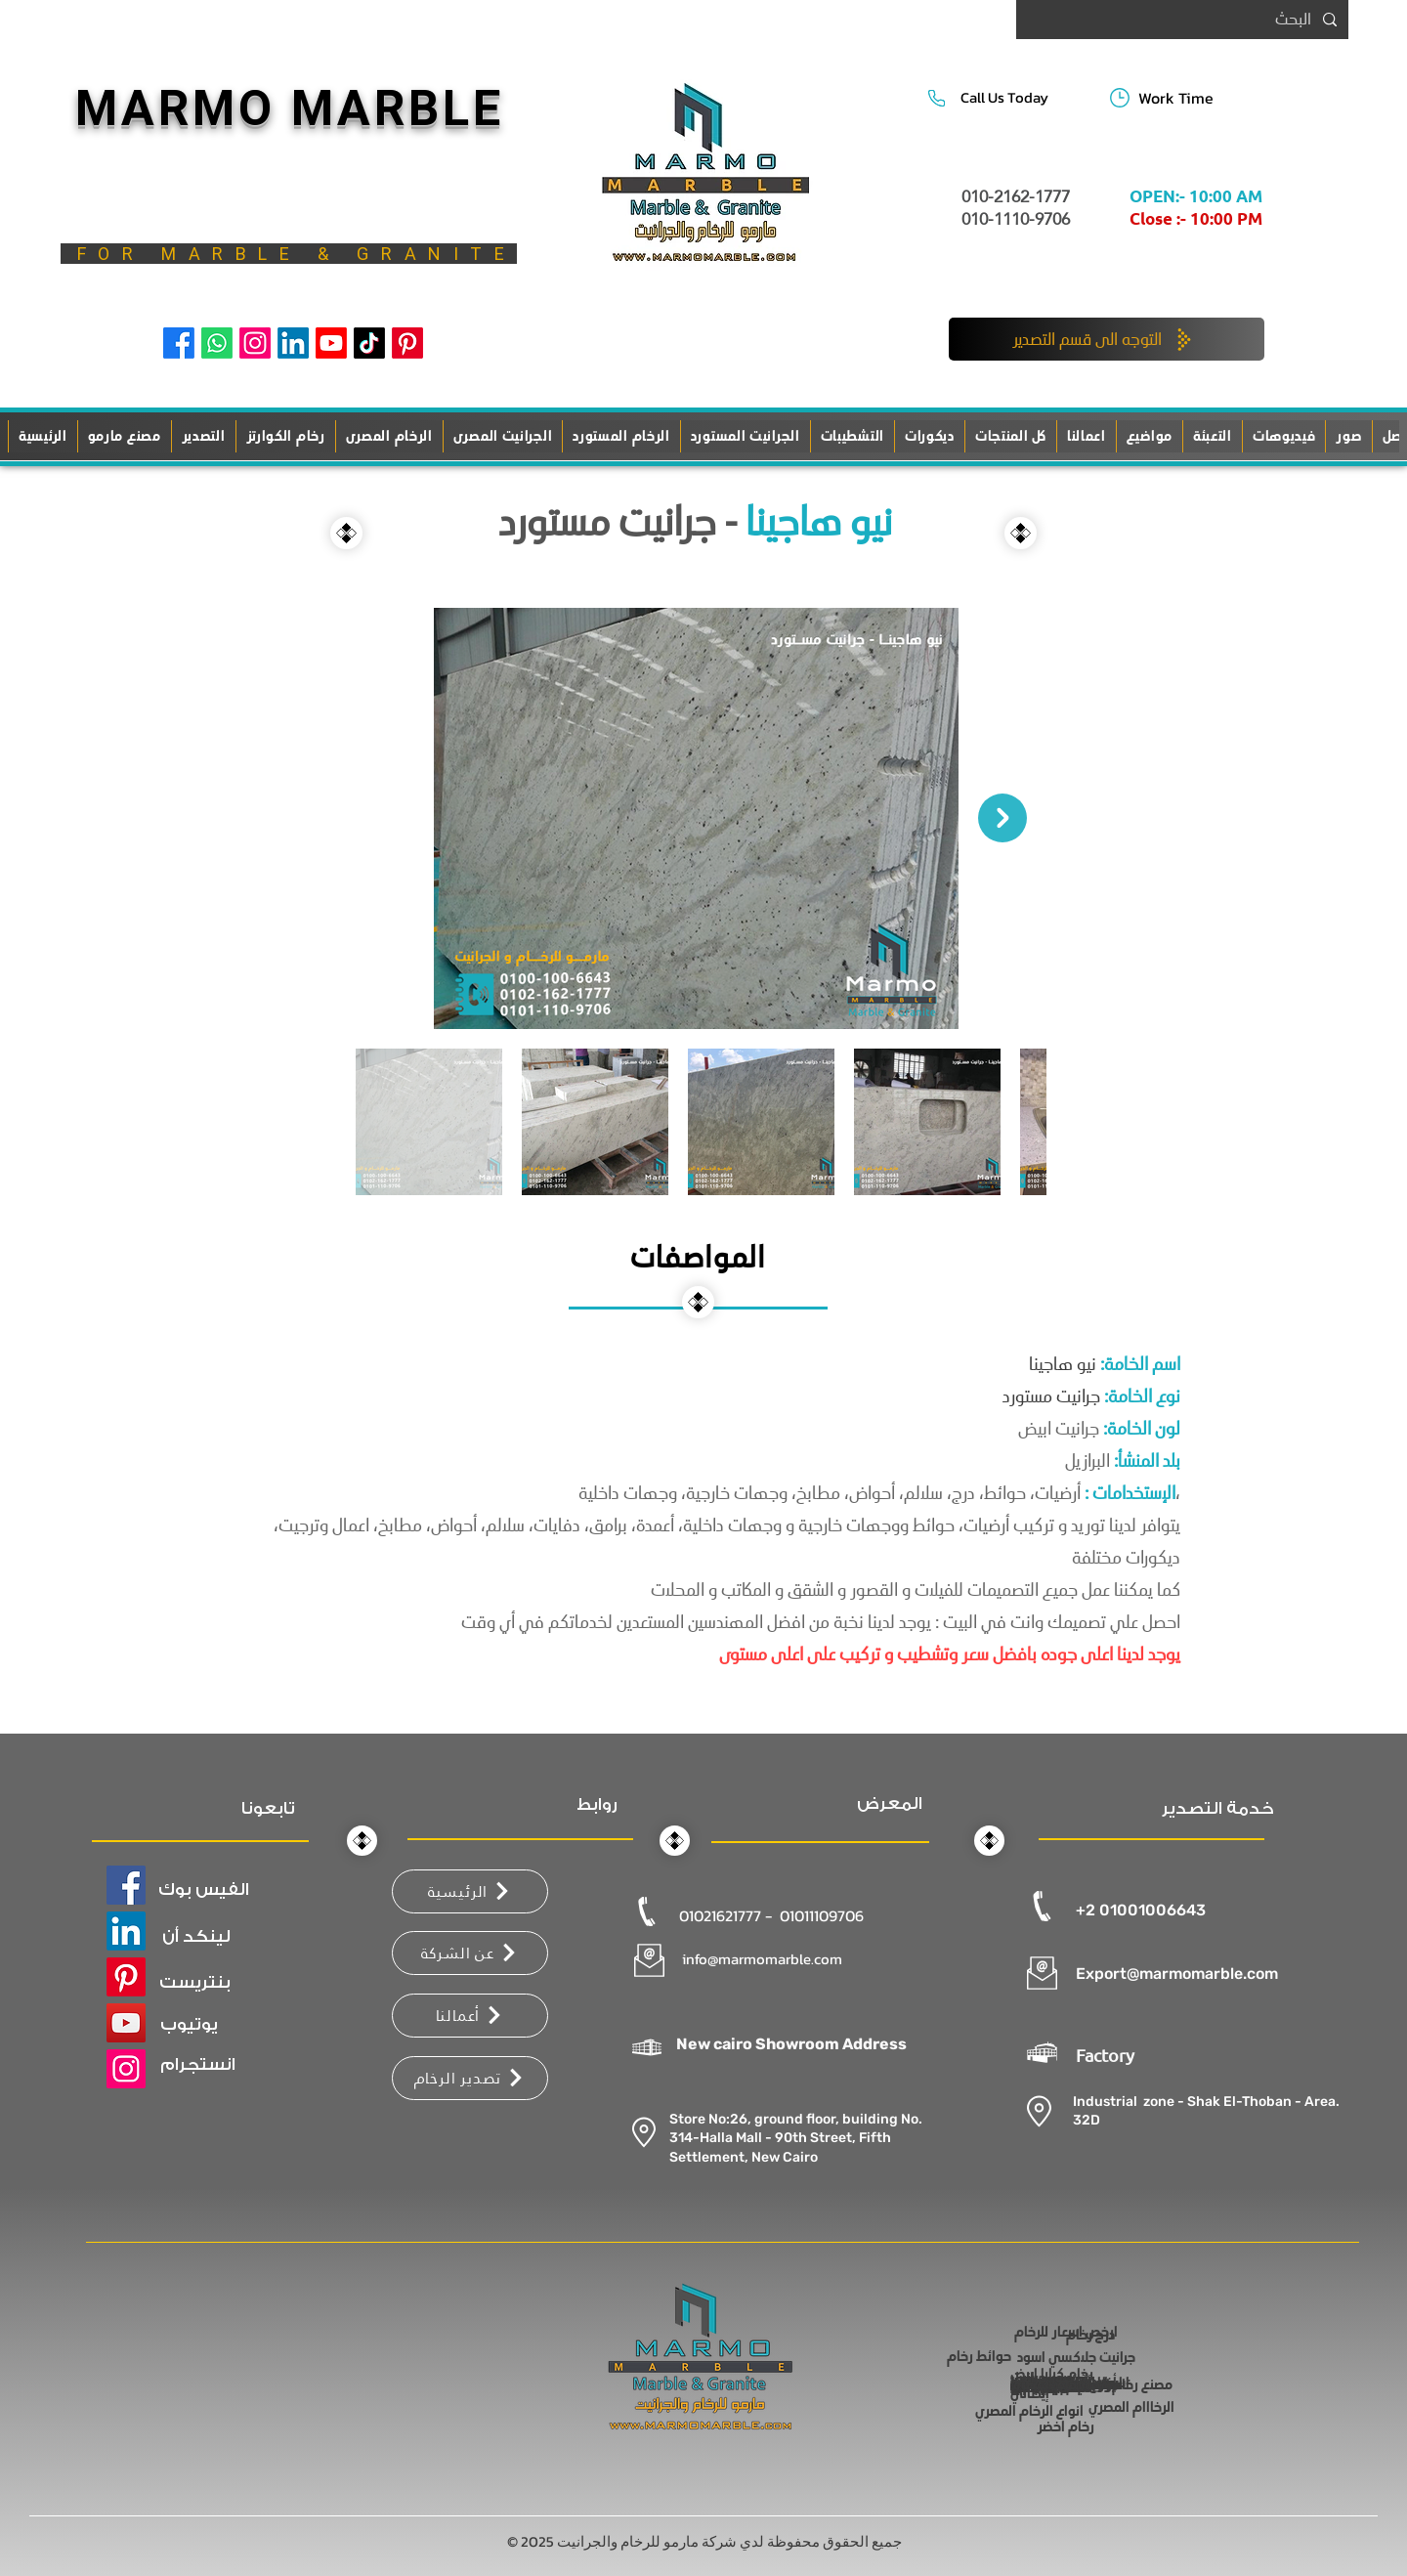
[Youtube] (331, 343)
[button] (852, 436)
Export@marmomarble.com (1177, 1973)
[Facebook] (178, 343)
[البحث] (1184, 19)
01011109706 (822, 1915)
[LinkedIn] (293, 343)
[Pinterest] (407, 343)
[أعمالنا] (470, 2016)
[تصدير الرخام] (470, 2078)
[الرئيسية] (470, 1891)
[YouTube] (126, 2022)
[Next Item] (1002, 818)
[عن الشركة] (470, 1953)
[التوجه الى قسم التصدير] (1106, 339)
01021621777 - (727, 1915)
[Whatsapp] (217, 343)
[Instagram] (255, 343)
